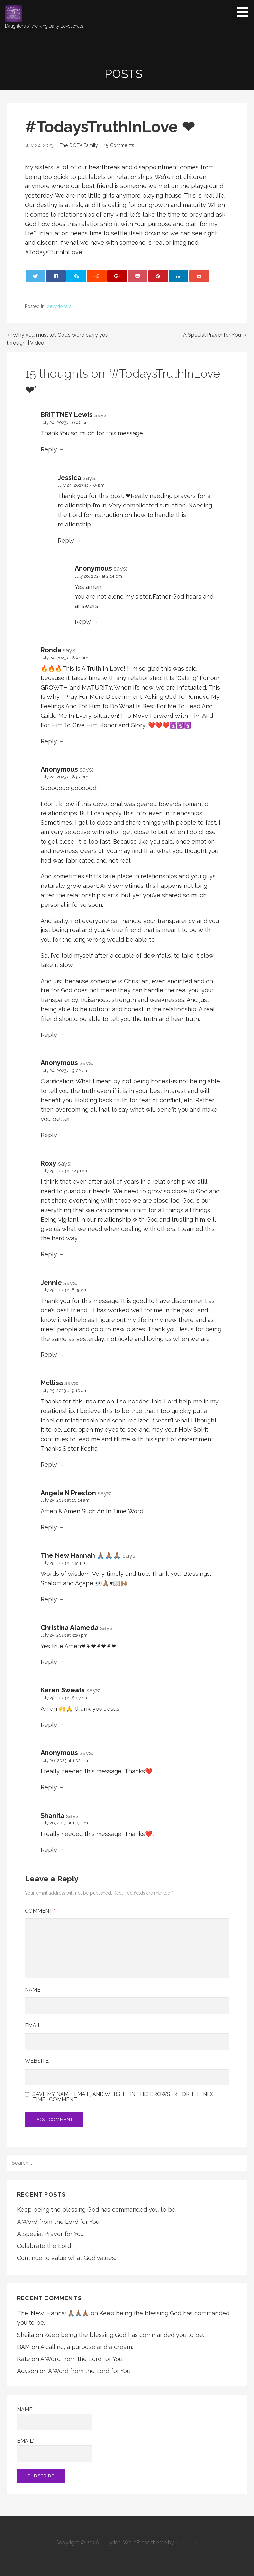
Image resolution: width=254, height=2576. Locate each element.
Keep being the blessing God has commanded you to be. (96, 2209)
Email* (54, 2450)
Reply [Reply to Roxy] (49, 1254)
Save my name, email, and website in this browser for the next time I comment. (124, 2097)
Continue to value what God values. (66, 2257)
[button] (244, 11)
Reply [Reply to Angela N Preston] (49, 1527)
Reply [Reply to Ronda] (49, 741)
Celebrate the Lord (44, 2245)
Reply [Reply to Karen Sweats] (49, 1724)
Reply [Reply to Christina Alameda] (49, 1661)
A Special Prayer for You (50, 2233)
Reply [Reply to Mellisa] (49, 1464)
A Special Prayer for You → (215, 335)
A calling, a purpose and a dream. (86, 2346)
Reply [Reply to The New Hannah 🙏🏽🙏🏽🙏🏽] (49, 1599)
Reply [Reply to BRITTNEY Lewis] (49, 449)
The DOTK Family (79, 145)
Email (33, 2025)
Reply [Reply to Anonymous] (83, 621)
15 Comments (119, 145)
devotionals (59, 306)
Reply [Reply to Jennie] (49, 1354)
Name (32, 1990)
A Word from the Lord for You (58, 2221)
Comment (40, 1911)
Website (37, 2061)
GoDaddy (187, 2542)
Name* (54, 2418)
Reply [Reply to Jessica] (66, 540)
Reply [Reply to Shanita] (49, 1849)
